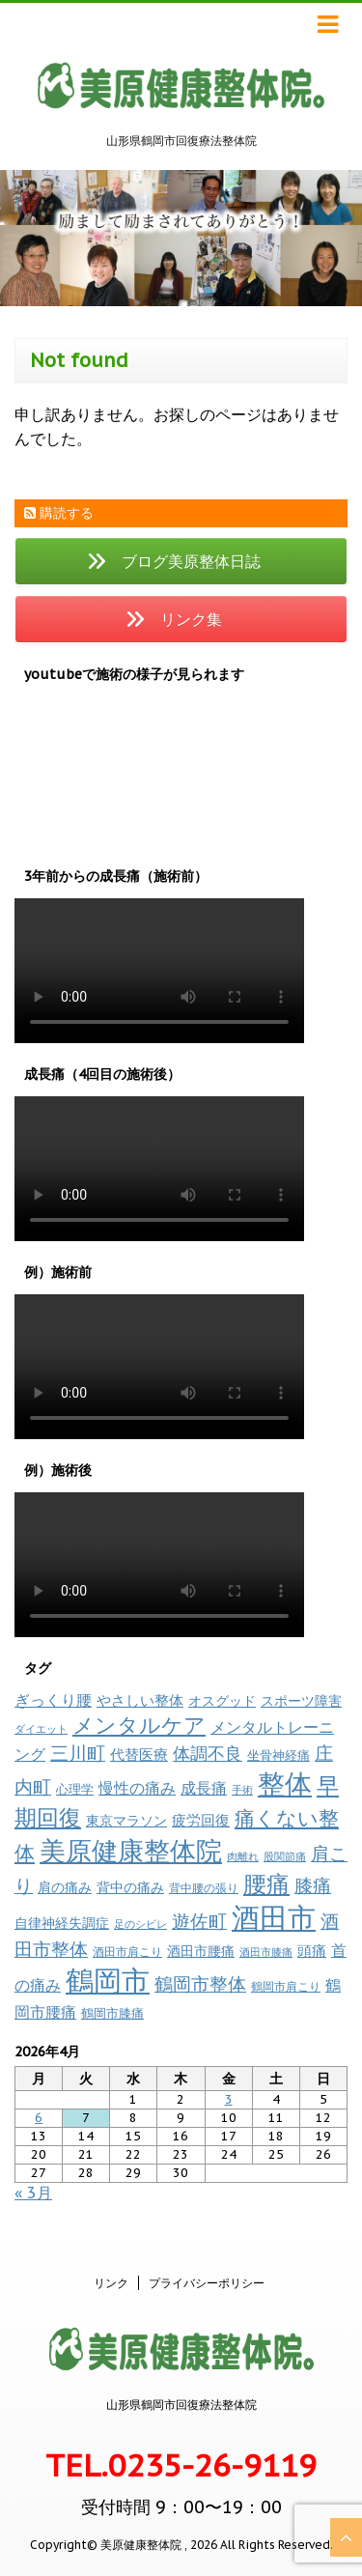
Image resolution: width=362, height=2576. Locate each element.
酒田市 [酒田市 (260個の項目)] (274, 1918)
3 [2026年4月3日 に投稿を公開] (229, 2099)
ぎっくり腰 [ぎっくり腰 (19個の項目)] (53, 1700)
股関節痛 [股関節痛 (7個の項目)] (285, 1856)
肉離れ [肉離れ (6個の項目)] (243, 1856)
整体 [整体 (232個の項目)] (285, 1784)
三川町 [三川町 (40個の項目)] (77, 1753)
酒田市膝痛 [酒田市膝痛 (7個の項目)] (265, 1952)
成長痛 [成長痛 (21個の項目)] (204, 1787)
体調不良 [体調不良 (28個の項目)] (207, 1753)
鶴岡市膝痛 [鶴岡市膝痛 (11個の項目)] (112, 2013)
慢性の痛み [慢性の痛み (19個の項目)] (137, 1788)
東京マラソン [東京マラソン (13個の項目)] (126, 1820)
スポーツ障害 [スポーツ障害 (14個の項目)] (301, 1700)
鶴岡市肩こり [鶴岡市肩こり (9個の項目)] (285, 1986)
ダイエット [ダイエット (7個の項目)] (41, 1729)
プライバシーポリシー (207, 2283)
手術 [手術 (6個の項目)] (242, 1790)
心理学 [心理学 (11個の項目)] (75, 1789)
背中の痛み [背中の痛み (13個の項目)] (130, 1887)
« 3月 (33, 2192)
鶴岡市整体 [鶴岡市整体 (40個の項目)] (200, 1983)
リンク (111, 2283)
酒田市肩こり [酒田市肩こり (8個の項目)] (127, 1951)
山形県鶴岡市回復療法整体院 (181, 2404)
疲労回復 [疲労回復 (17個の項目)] (201, 1819)
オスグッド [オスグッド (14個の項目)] (222, 1700)
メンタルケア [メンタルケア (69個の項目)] (139, 1725)
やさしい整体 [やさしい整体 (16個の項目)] (140, 1700)
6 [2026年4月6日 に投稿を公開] (38, 2117)
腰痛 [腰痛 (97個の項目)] (266, 1884)
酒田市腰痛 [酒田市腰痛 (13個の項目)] (201, 1951)
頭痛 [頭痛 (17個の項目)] (311, 1950)
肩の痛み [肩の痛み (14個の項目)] (65, 1887)
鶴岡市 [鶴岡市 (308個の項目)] (108, 1980)
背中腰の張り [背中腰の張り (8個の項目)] (203, 1888)
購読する (59, 513)
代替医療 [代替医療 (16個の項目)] (139, 1754)
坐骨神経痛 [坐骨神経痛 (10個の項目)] (278, 1755)
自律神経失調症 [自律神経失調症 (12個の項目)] (61, 1923)
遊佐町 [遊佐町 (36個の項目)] (199, 1921)
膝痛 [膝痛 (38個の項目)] (312, 1885)
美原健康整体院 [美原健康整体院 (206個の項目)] (131, 1850)
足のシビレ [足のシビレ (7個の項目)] (140, 1924)
